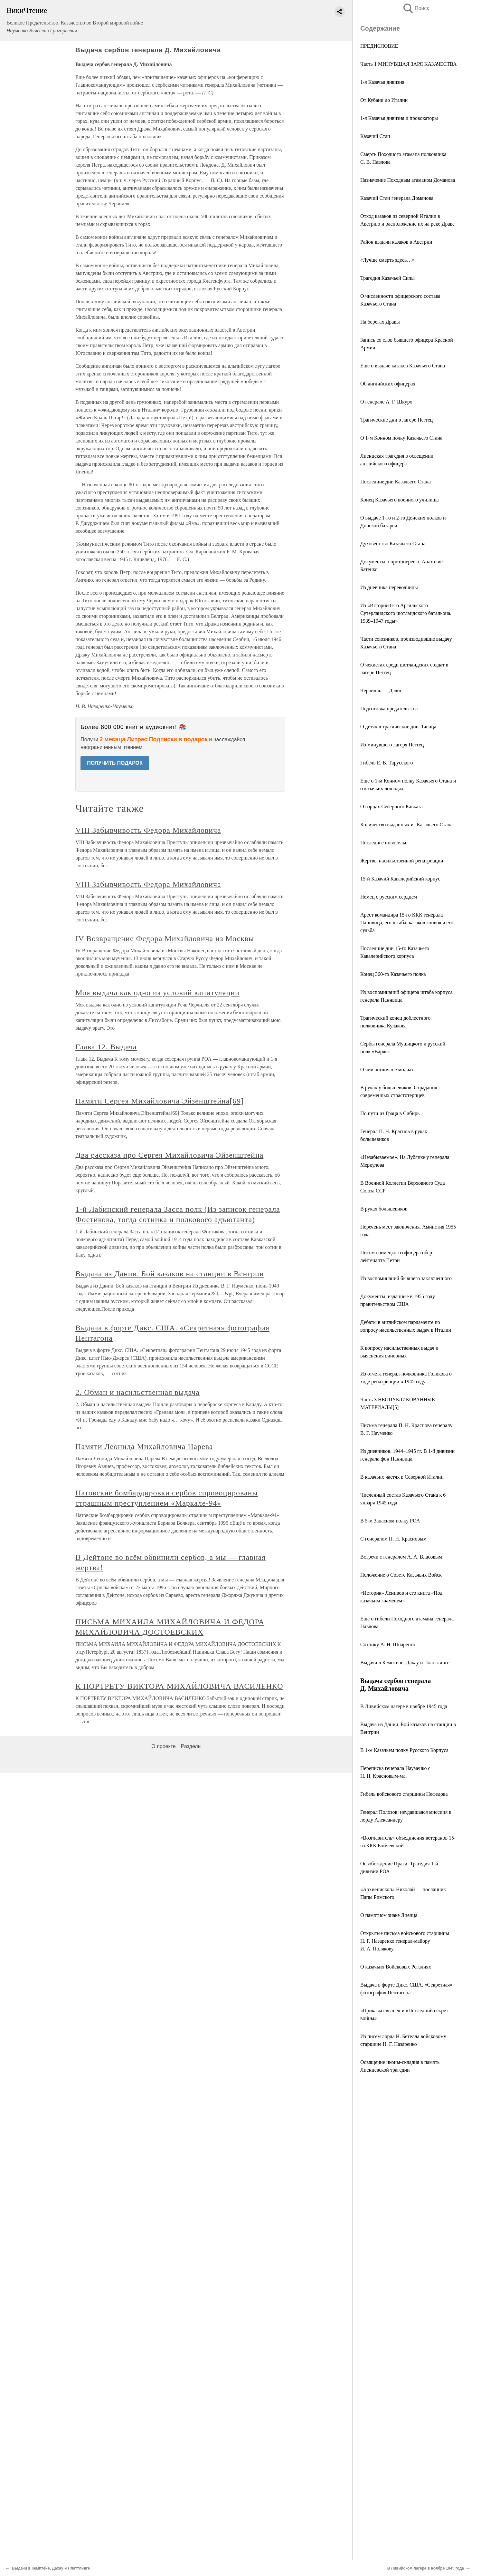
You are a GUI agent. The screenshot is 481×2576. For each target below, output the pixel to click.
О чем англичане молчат (386, 1069)
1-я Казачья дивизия (382, 82)
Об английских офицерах (387, 383)
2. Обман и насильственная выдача (137, 1392)
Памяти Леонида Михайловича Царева (144, 1446)
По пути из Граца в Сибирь (390, 1113)
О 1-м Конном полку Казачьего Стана (401, 438)
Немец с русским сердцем (388, 896)
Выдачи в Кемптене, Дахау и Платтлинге (404, 1662)
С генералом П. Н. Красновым (393, 1538)
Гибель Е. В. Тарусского (386, 762)
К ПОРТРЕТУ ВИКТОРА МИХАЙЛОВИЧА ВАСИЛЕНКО (179, 1686)
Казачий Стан (375, 136)
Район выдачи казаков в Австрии (396, 242)
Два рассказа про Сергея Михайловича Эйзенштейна (169, 1155)
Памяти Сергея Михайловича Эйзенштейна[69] (159, 1101)
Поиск (416, 8)
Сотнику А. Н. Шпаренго (387, 1644)
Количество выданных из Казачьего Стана (406, 824)
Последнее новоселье (383, 842)
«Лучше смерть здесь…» (387, 260)
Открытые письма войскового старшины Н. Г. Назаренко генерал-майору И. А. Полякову (404, 1940)
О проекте (163, 1746)
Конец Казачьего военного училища (399, 499)
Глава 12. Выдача (106, 1047)
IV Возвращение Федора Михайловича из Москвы (164, 938)
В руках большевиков (383, 1208)
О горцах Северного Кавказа (391, 806)
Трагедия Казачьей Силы (387, 278)
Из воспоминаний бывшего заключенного (406, 1278)
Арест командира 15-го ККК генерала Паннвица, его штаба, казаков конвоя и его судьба (406, 922)
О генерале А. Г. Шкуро (386, 401)
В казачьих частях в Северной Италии (402, 1477)
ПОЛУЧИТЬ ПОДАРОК (115, 763)
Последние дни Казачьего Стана (395, 481)
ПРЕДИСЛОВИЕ (379, 46)
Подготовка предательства (389, 708)
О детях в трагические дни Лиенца (398, 726)
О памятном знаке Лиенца (388, 1915)
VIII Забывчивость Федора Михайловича (148, 830)
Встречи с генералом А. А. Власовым (401, 1557)
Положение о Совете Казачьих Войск (401, 1575)
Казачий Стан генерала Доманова (396, 198)
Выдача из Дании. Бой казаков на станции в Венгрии (169, 1273)
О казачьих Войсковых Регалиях (395, 1966)
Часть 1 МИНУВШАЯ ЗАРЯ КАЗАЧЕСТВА (408, 64)
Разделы (191, 1746)
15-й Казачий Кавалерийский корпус (400, 878)
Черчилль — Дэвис (381, 690)
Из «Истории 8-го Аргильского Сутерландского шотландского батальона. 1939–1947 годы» (405, 613)
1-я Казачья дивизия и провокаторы (399, 118)
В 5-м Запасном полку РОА (390, 1520)
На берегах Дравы (380, 322)
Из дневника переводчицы (389, 587)
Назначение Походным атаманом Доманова (407, 180)
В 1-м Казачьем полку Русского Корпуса (404, 1750)
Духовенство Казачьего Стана (392, 543)
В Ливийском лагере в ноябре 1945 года (403, 1706)
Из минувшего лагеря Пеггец (392, 744)
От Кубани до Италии (384, 100)
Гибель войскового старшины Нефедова (404, 1794)
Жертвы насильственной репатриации (401, 860)
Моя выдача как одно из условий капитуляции (157, 992)
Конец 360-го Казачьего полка (393, 974)
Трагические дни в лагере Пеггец (396, 420)
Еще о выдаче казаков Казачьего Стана (402, 365)
